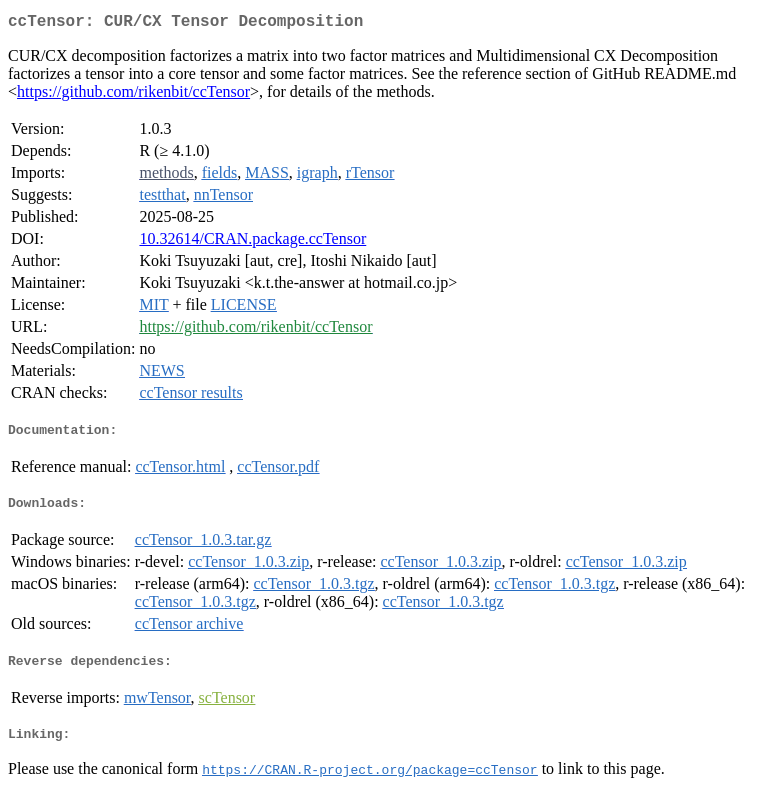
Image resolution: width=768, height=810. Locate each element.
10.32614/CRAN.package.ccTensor (252, 242)
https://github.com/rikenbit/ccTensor (133, 95)
